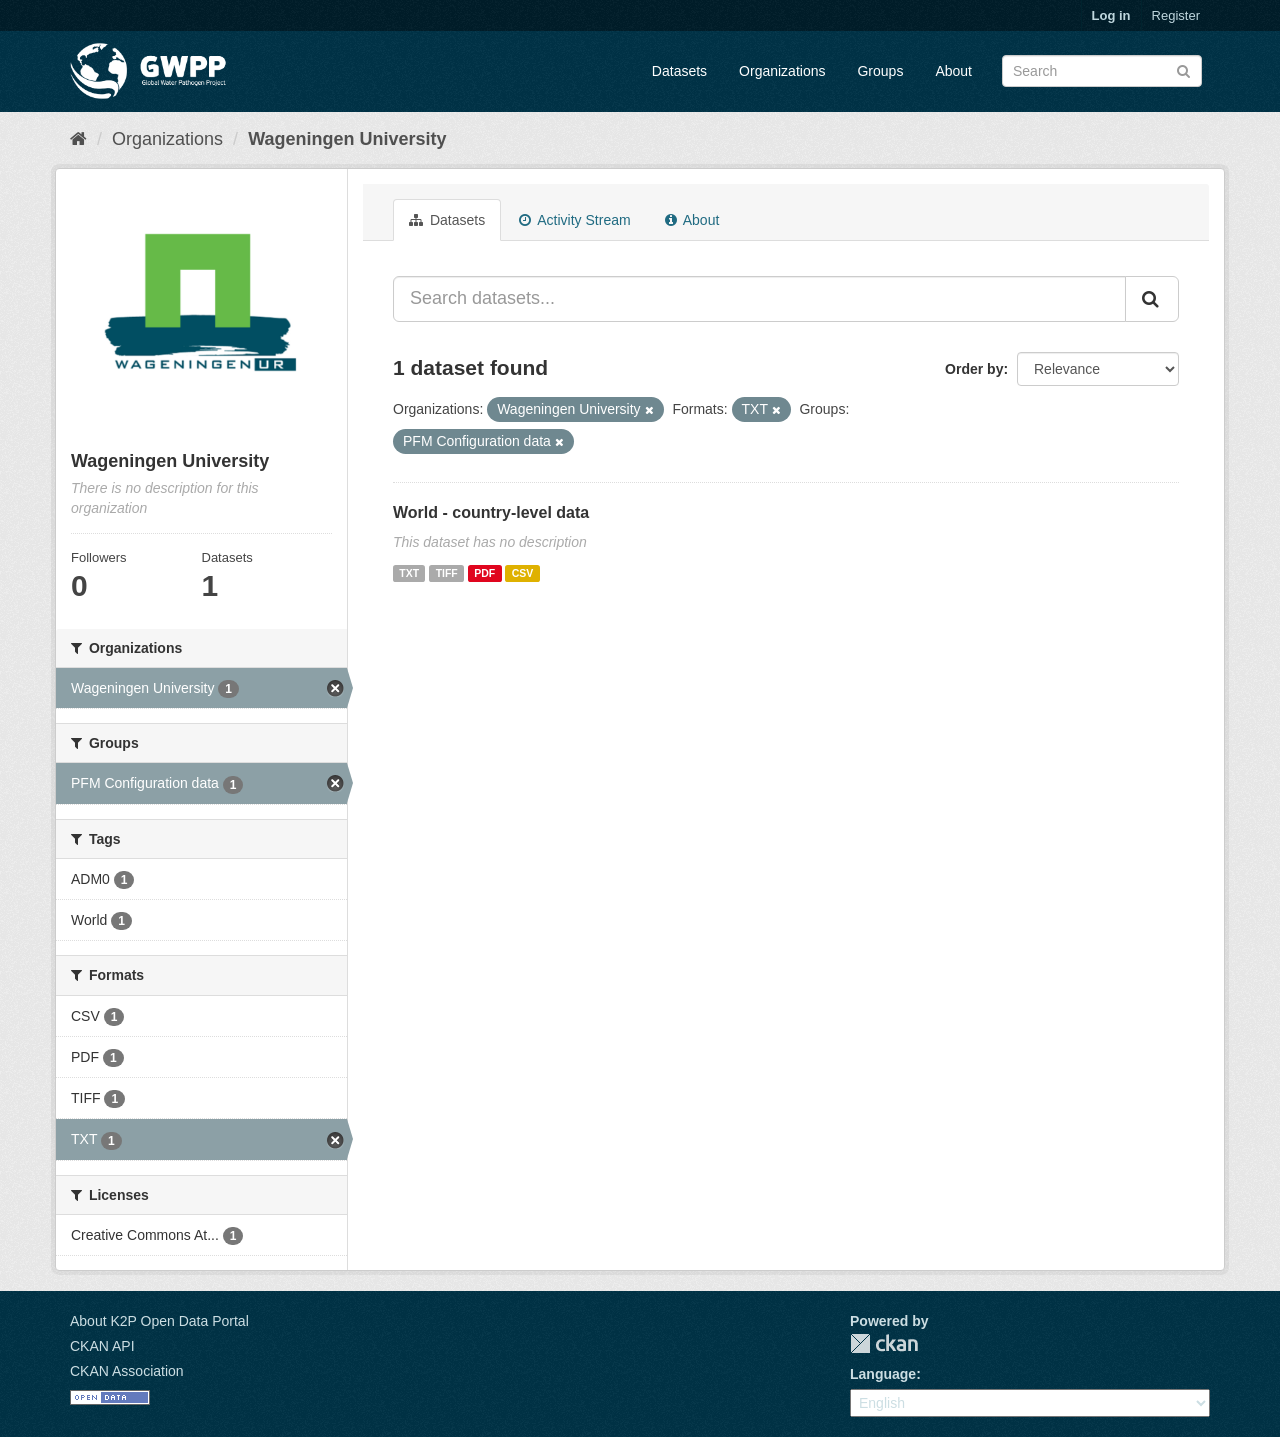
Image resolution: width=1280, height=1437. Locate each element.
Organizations (782, 71)
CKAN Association (127, 1371)
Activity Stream (574, 220)
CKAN (884, 1343)
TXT (409, 573)
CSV (523, 573)
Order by (974, 369)
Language (883, 1374)
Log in (1111, 15)
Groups (880, 71)
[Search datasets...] (759, 299)
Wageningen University (347, 139)
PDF (484, 573)
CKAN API (102, 1346)
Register (1176, 15)
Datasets (679, 71)
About (953, 71)
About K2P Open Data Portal (159, 1321)
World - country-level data (491, 512)
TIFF (447, 573)
